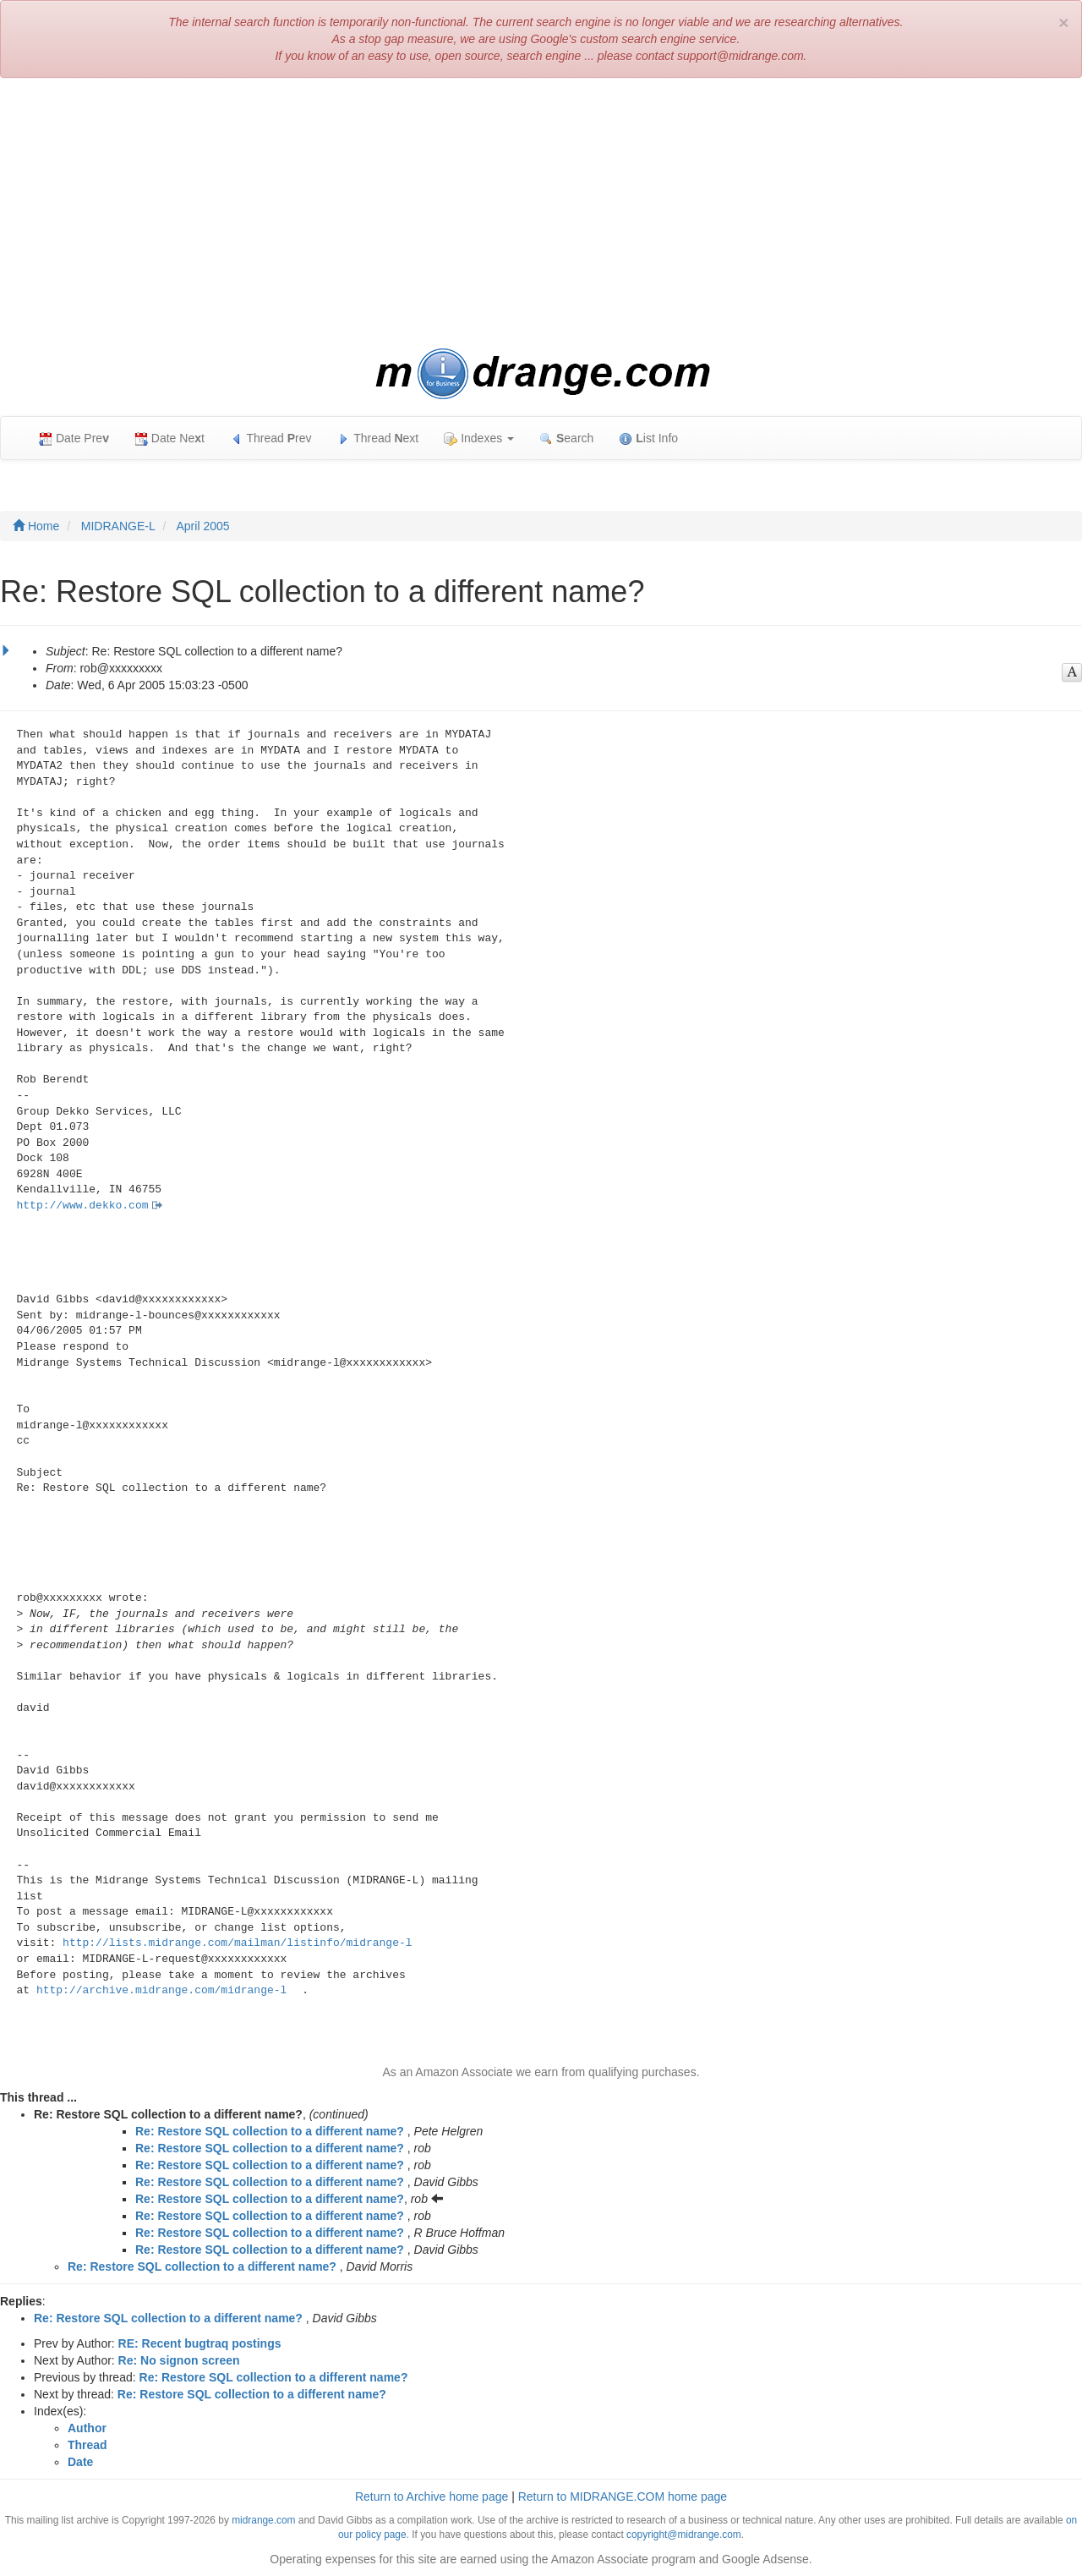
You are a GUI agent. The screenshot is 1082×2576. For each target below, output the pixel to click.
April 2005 (203, 526)
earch (566, 438)
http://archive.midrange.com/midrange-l (161, 1990)
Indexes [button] (479, 438)
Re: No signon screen (179, 2360)
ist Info (648, 438)
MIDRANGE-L (118, 526)
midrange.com (263, 2520)
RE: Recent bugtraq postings (199, 2343)
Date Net (169, 438)
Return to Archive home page (431, 2496)
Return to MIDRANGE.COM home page (622, 2496)
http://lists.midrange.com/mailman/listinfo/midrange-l (237, 1943)
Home (36, 526)
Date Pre (74, 438)
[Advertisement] (541, 213)
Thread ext (378, 438)
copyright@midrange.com (683, 2534)
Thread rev (271, 438)
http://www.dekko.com (83, 1205)
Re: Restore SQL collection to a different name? (269, 2131)
